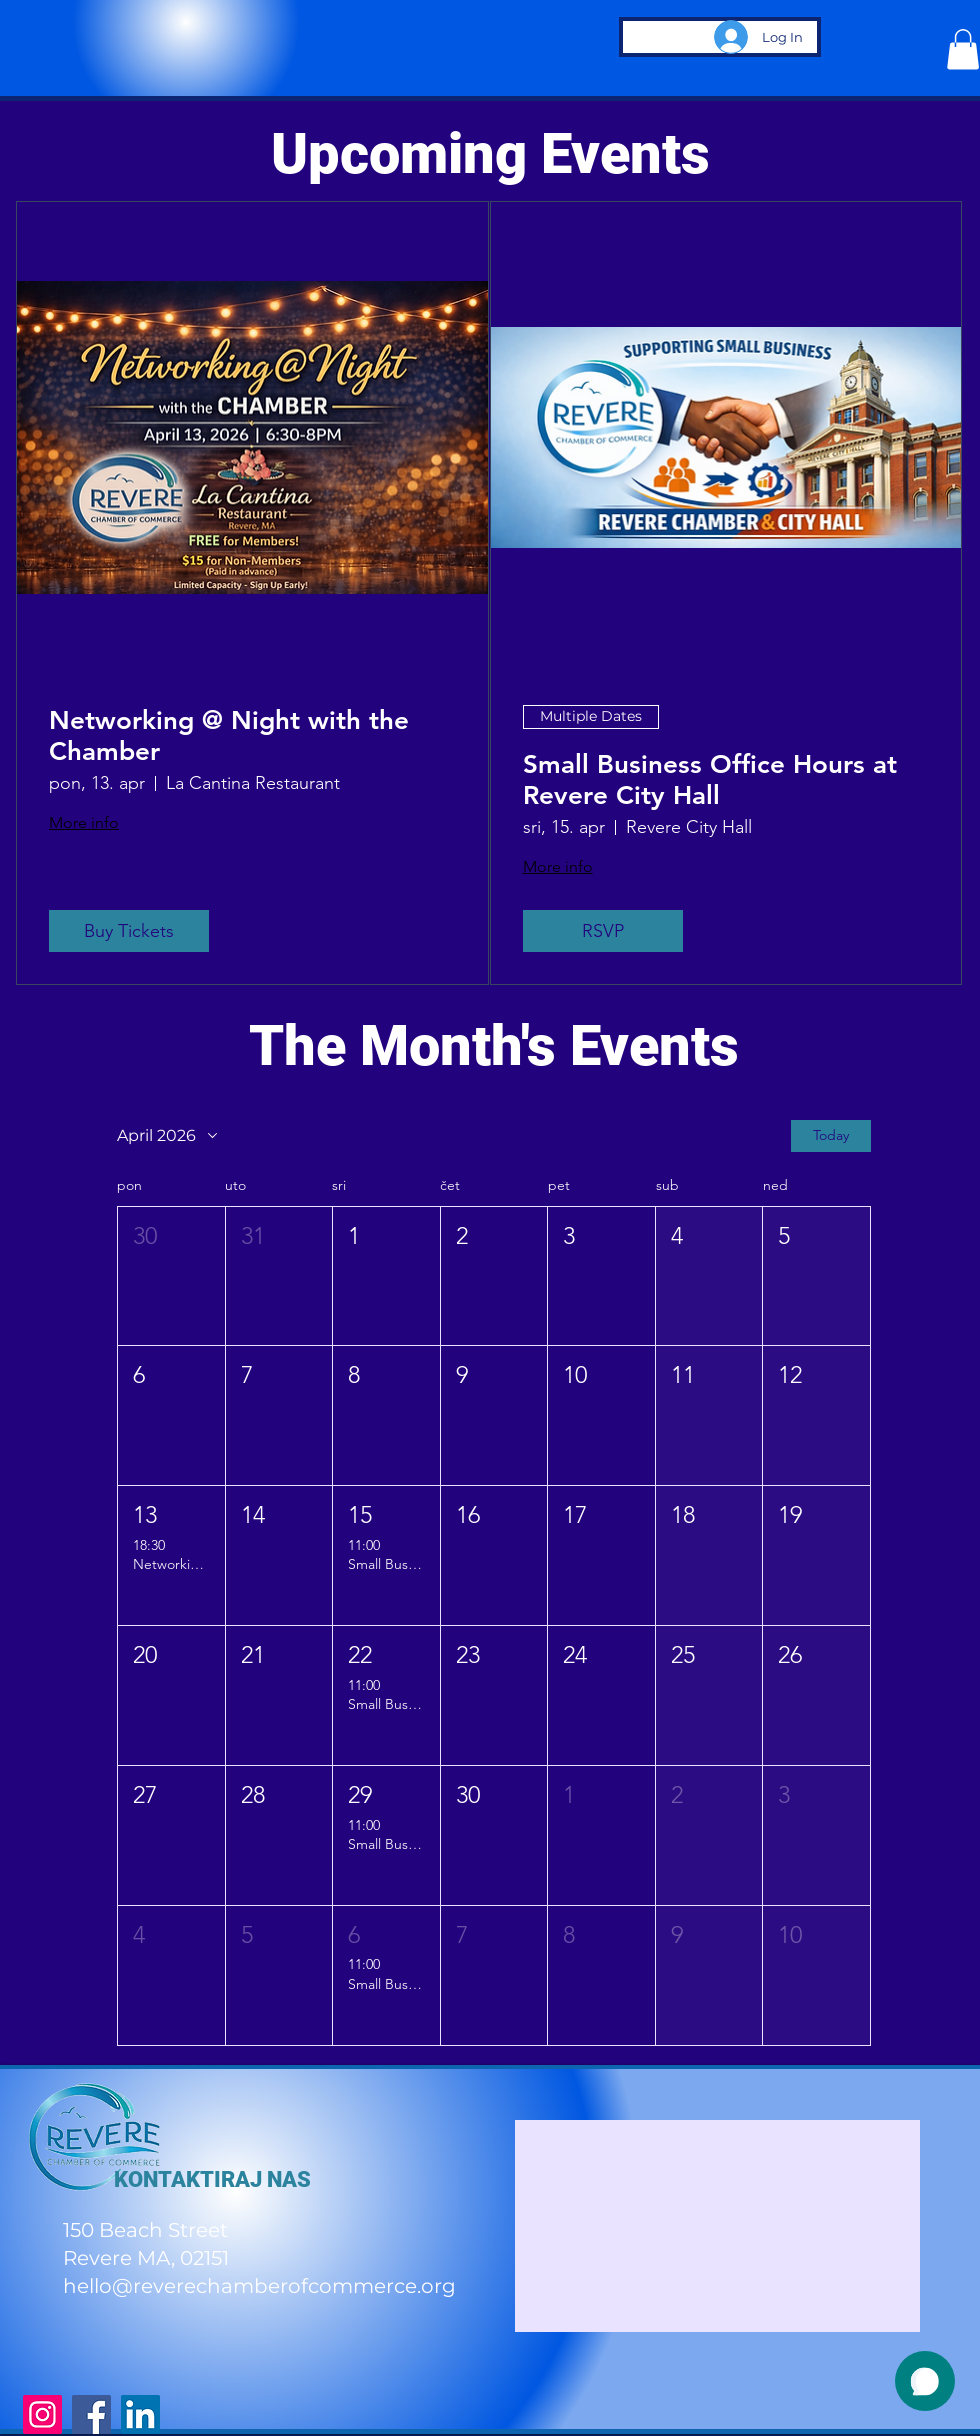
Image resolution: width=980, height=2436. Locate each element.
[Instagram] (42, 2414)
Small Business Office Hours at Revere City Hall (710, 780)
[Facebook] (91, 2414)
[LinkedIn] (140, 2414)
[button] (963, 49)
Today (831, 1135)
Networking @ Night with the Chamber (229, 736)
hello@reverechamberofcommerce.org (259, 2286)
